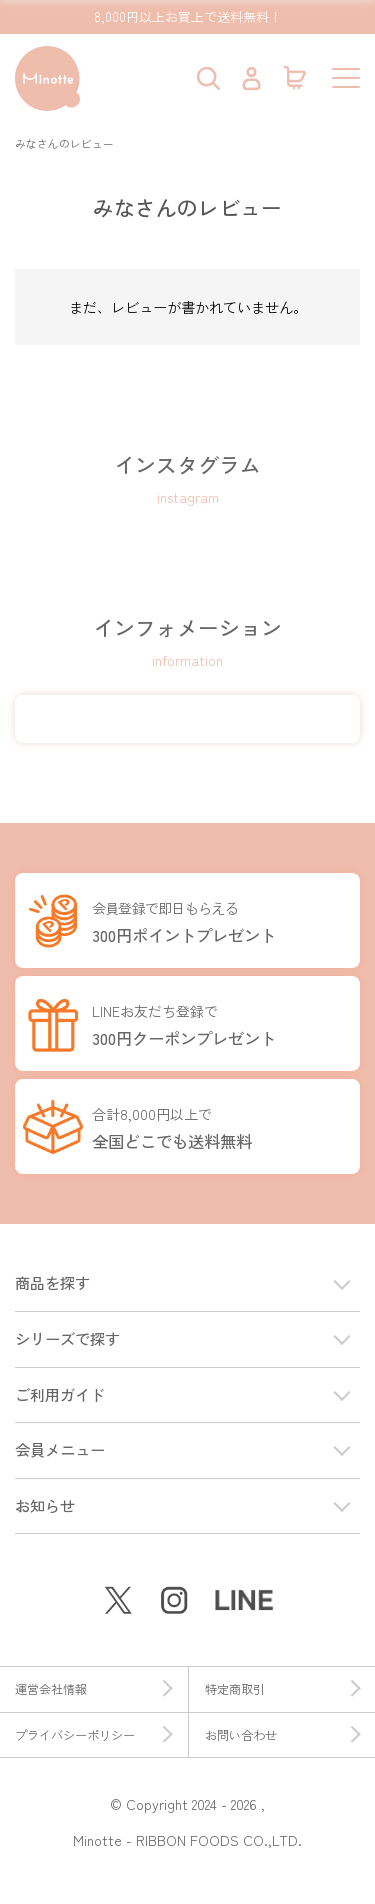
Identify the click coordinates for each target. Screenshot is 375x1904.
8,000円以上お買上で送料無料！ (188, 16)
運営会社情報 (93, 1688)
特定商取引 (283, 1688)
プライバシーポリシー (93, 1734)
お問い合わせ (283, 1734)
